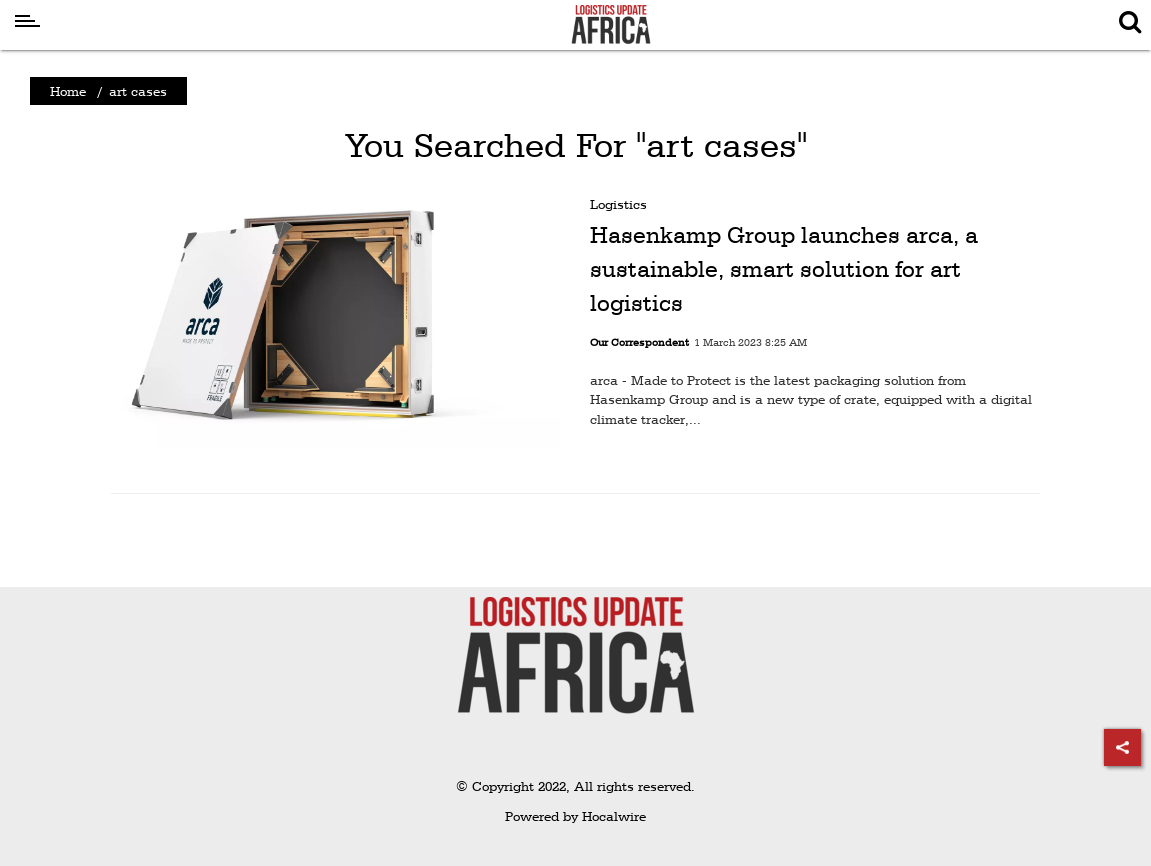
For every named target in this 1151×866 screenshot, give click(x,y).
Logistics (618, 204)
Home (68, 91)
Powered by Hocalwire (575, 816)
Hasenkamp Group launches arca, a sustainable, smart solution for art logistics (784, 268)
